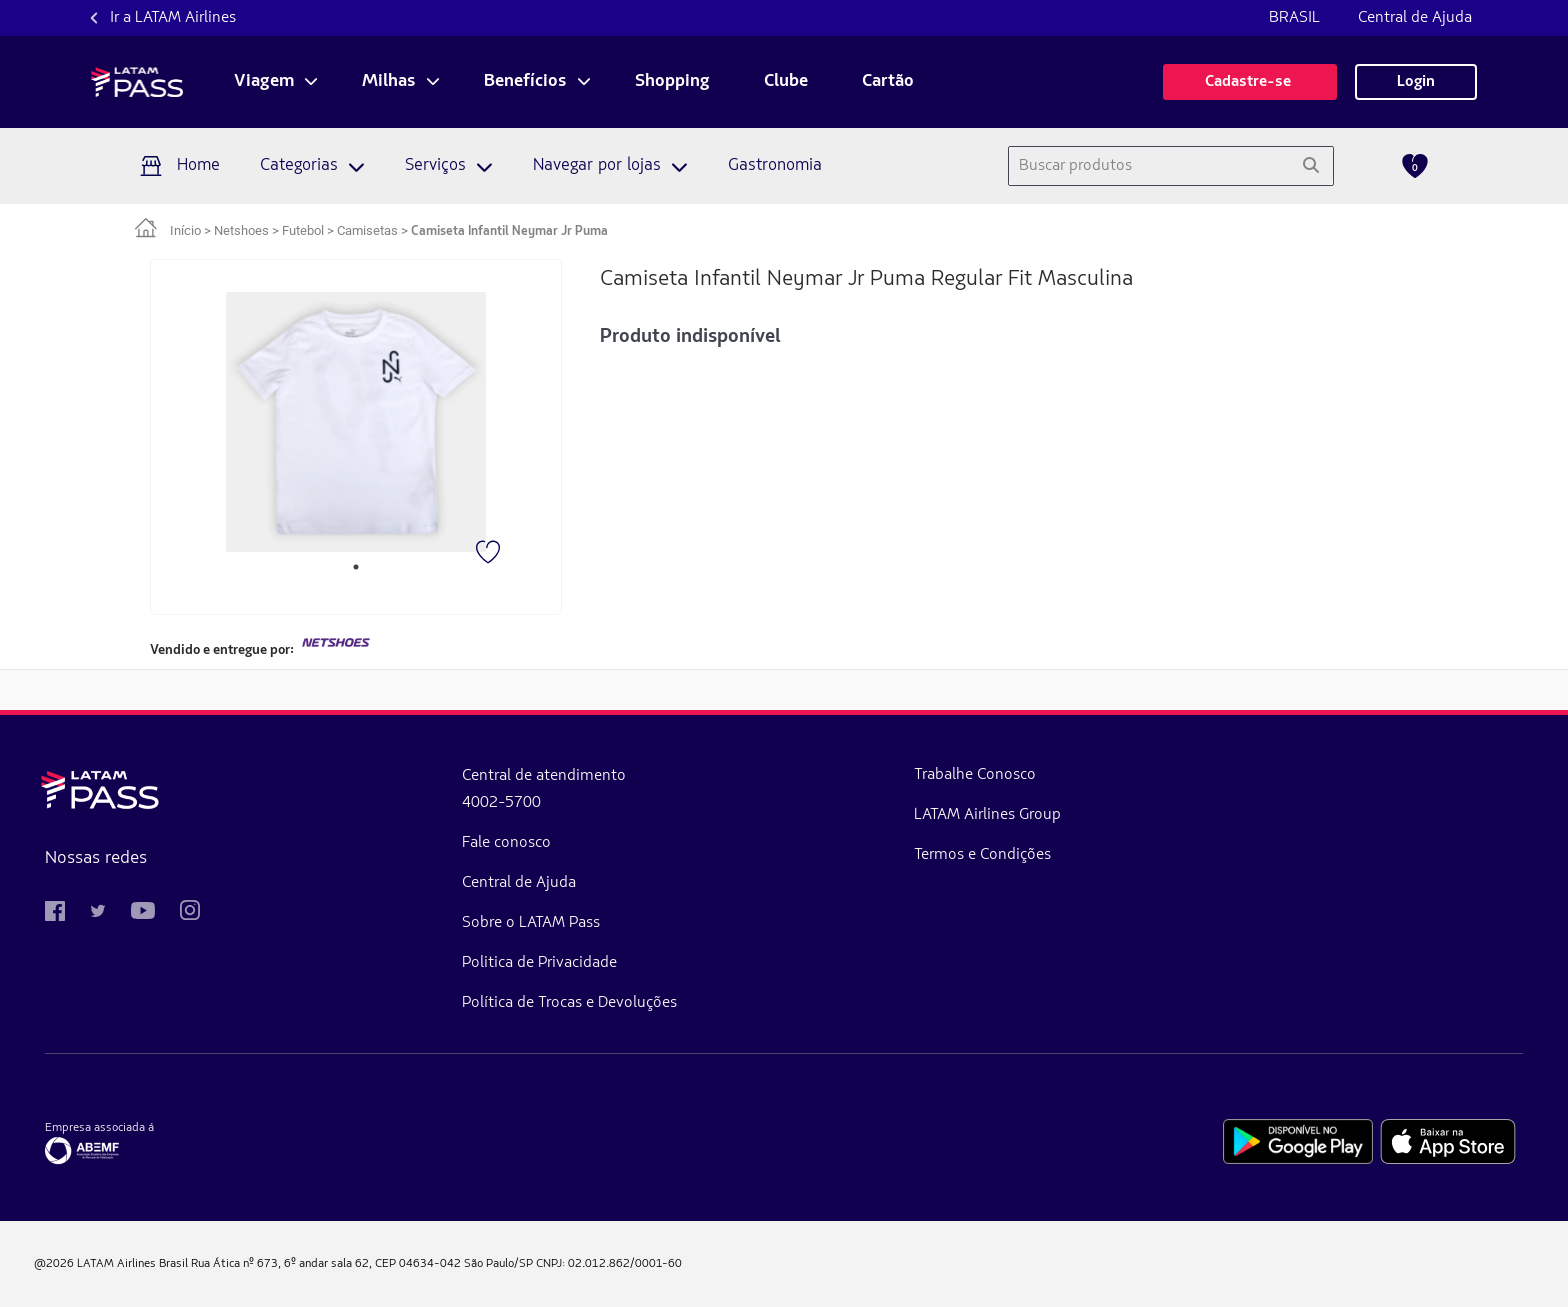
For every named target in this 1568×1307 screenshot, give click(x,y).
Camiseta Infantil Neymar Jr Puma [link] (509, 231)
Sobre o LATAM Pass (424, 923)
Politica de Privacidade (432, 963)
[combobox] (1148, 166)
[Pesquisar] (1310, 166)
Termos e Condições (768, 855)
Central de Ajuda (1415, 18)
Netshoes (241, 230)
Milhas (389, 82)
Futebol (303, 230)
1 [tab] (356, 567)
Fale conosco (399, 843)
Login (1416, 82)
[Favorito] (490, 554)
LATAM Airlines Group (773, 815)
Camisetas (367, 230)
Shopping (672, 82)
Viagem (264, 82)
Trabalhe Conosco (761, 775)
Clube (786, 82)
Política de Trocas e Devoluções (462, 1003)
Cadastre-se (1250, 82)
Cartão (888, 82)
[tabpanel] (356, 422)
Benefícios (525, 82)
